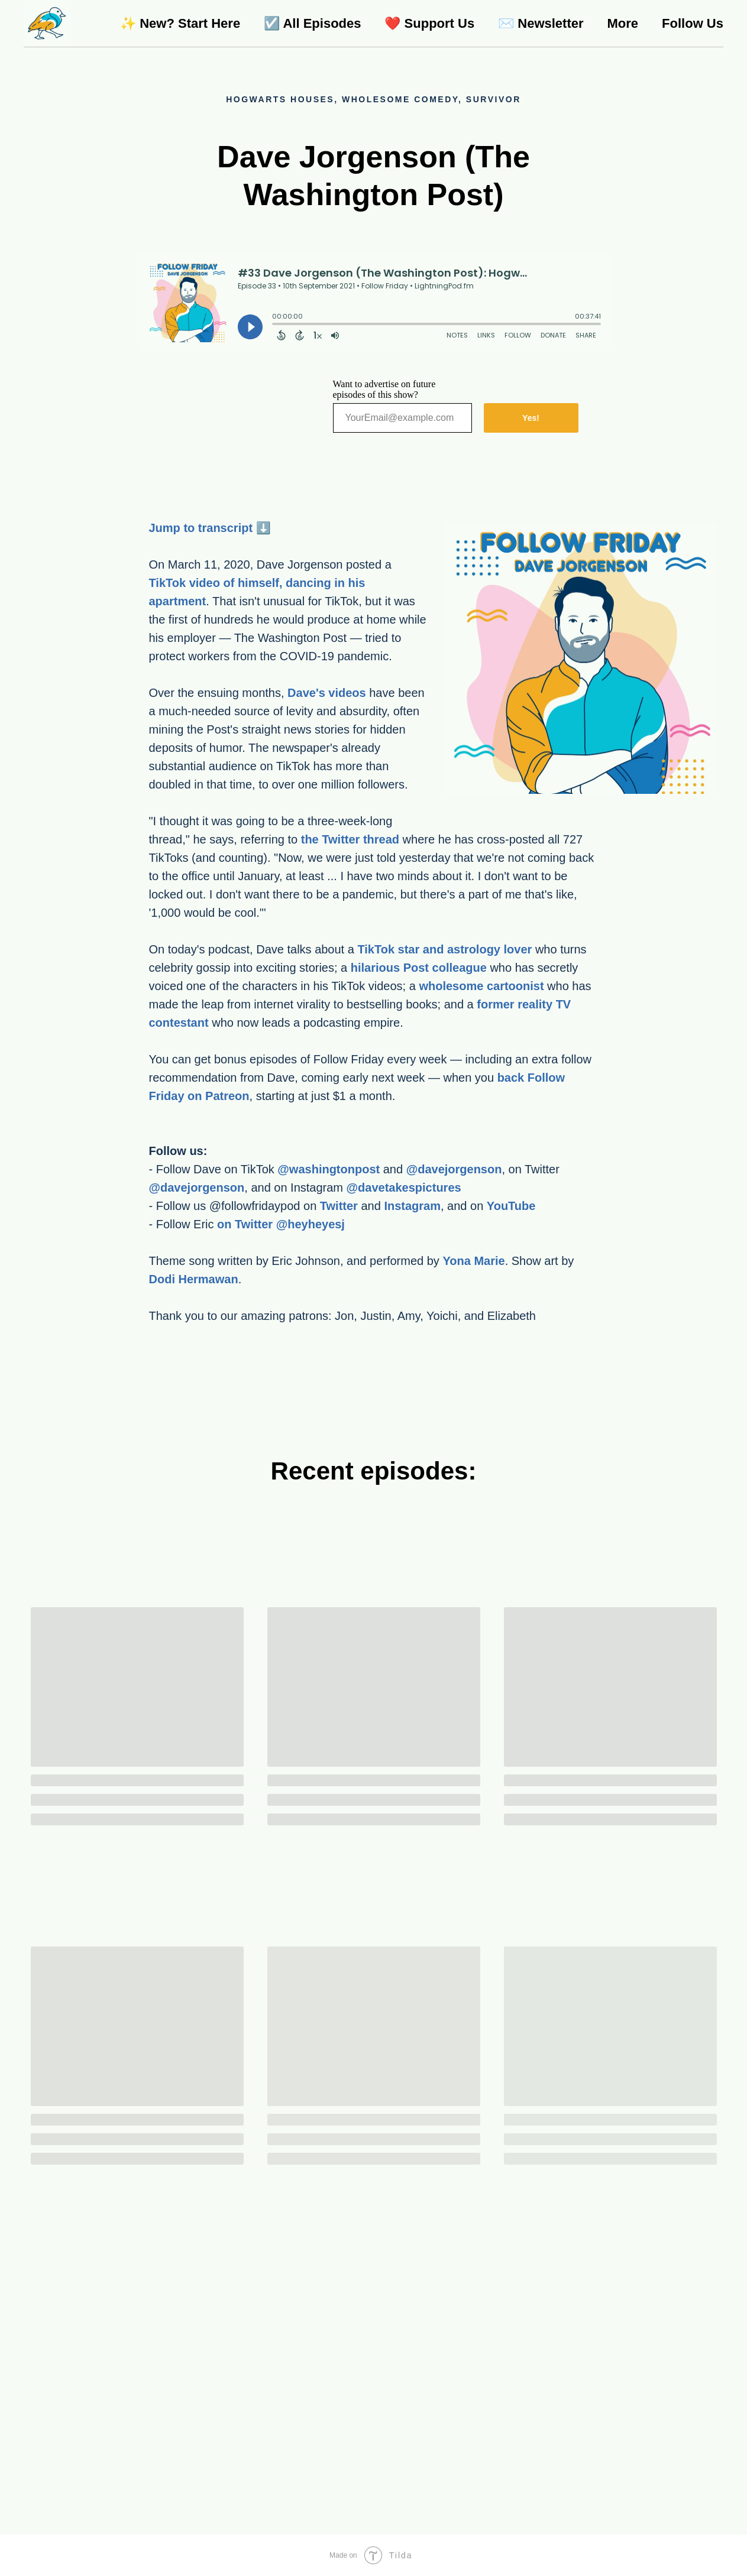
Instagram (412, 1205)
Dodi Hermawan (193, 1279)
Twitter (339, 1205)
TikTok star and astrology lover (444, 949)
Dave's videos (326, 692)
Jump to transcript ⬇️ (210, 527)
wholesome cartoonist (481, 985)
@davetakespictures (404, 1187)
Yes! (530, 418)
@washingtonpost (328, 1169)
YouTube (511, 1205)
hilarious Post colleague (419, 967)
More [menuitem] (623, 23)
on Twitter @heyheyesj (281, 1224)
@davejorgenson (454, 1169)
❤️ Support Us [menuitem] (429, 23)
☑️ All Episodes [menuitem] (312, 23)
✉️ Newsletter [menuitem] (540, 23)
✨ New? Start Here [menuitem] (180, 23)
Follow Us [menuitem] (692, 23)
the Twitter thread (350, 839)
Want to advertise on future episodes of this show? (384, 389)
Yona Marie (473, 1260)
